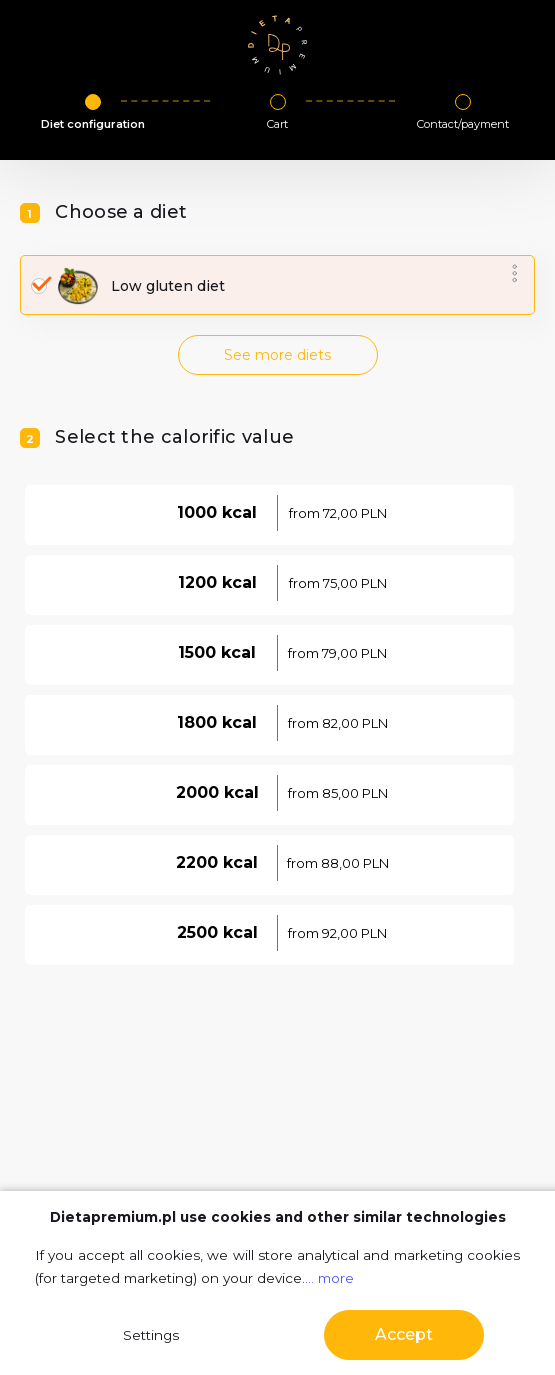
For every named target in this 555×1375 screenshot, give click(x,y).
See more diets (277, 355)
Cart (277, 124)
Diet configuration (93, 124)
